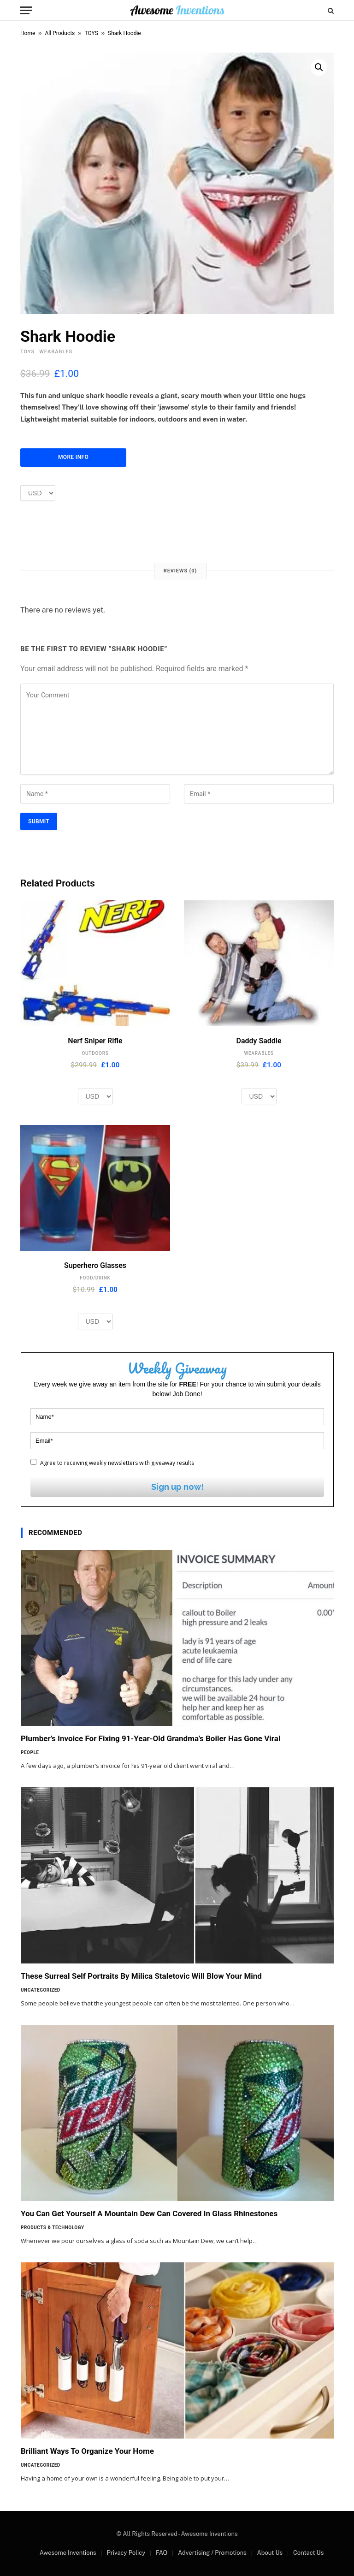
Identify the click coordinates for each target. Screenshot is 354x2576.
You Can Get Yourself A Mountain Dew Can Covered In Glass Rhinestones (149, 2213)
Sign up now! (177, 1487)
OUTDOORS (95, 1053)
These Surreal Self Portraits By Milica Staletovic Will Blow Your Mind (141, 1976)
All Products (60, 33)
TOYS (91, 33)
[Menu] (26, 10)
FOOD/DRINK (95, 1277)
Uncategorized (40, 1990)
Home (27, 33)
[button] (319, 67)
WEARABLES (55, 352)
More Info (73, 457)
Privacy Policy (125, 2552)
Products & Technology (52, 2227)
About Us (270, 2552)
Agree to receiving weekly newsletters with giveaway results (112, 1463)
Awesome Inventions (68, 2552)
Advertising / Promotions (212, 2552)
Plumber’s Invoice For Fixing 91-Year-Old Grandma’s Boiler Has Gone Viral (150, 1738)
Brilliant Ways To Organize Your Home (87, 2451)
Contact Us (308, 2552)
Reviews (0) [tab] (180, 571)
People (30, 1752)
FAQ (161, 2552)
